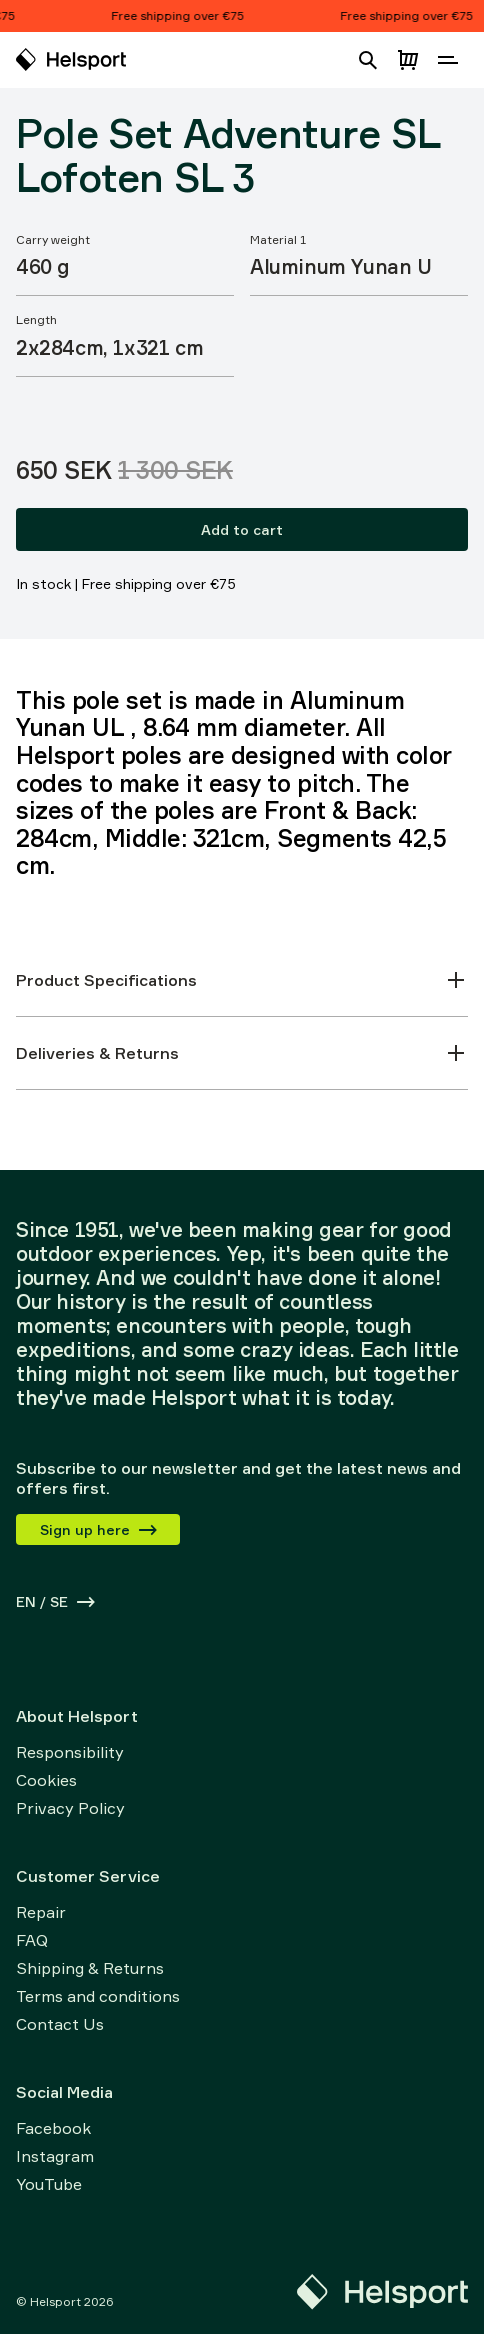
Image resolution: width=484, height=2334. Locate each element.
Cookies (46, 1780)
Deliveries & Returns (242, 1053)
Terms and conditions (98, 1996)
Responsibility (70, 1752)
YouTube (49, 2184)
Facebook (53, 2128)
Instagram (55, 2156)
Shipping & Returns (90, 1968)
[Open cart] (408, 60)
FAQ (32, 1940)
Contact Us (60, 2024)
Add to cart (242, 529)
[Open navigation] (448, 60)
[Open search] (368, 60)
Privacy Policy (70, 1808)
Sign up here (99, 1529)
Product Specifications (242, 980)
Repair (41, 1912)
